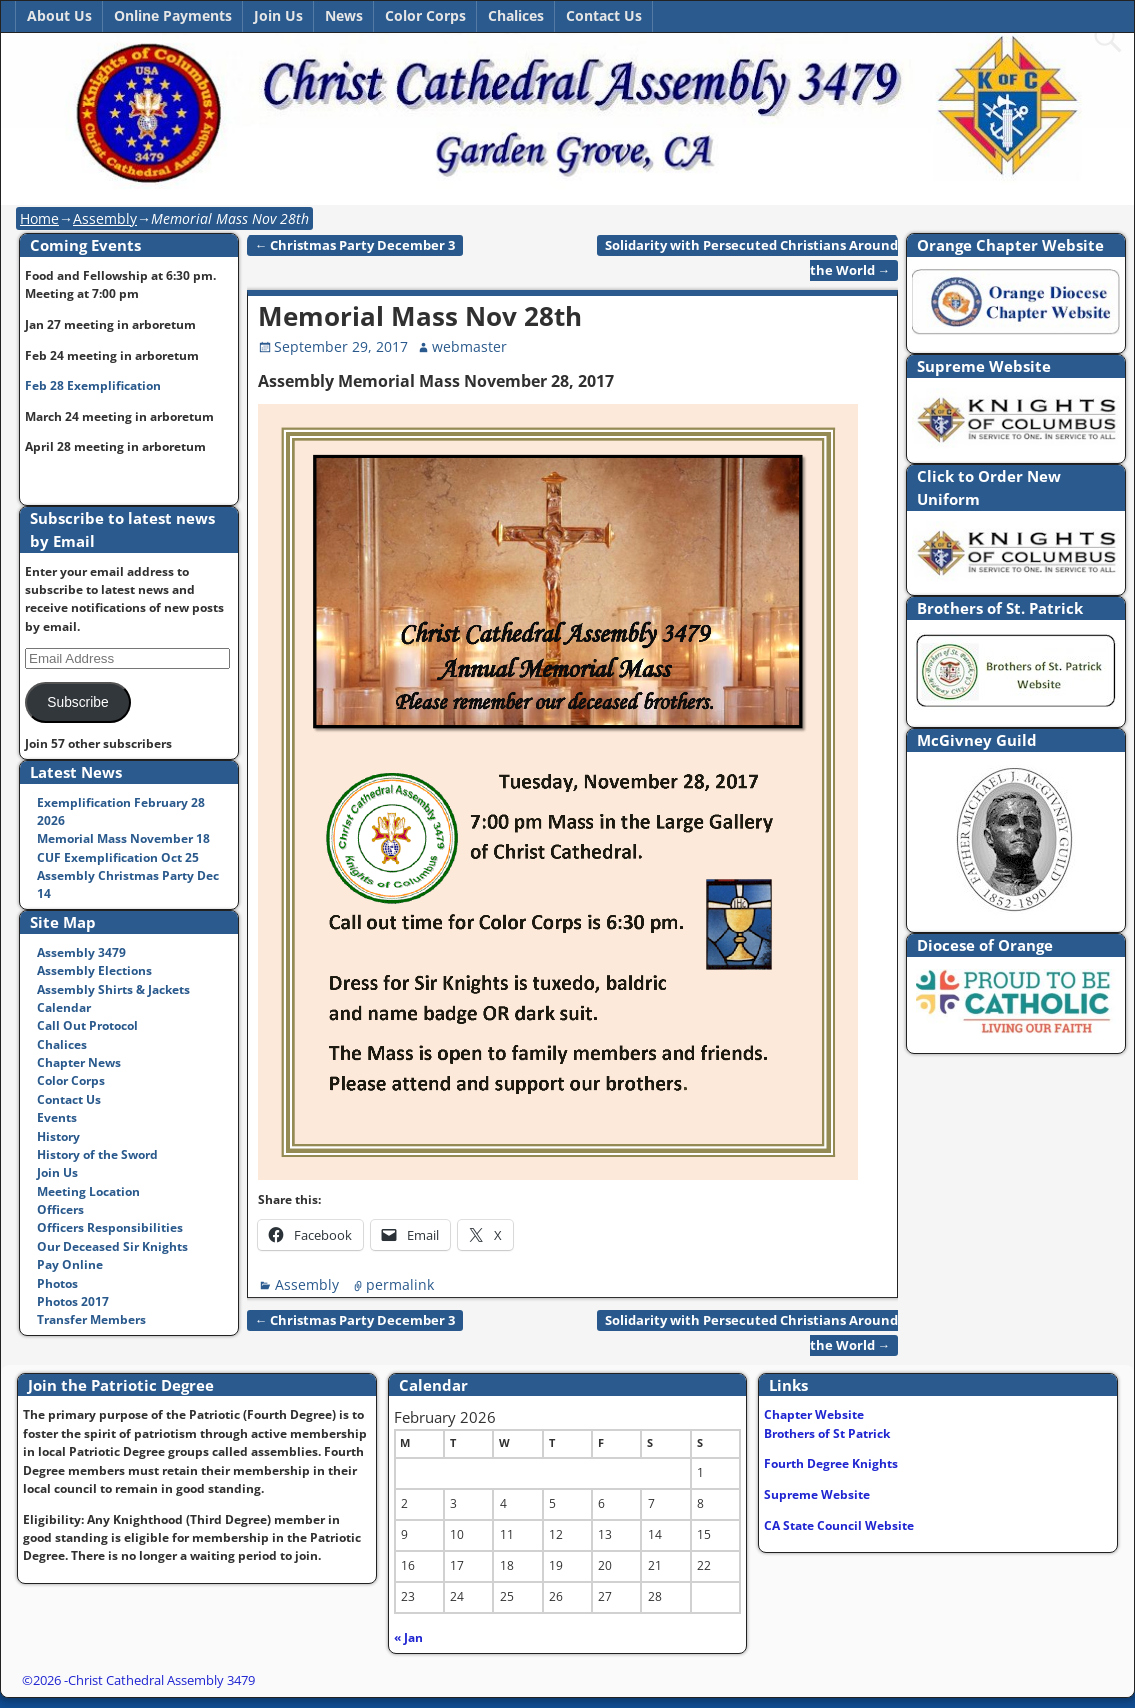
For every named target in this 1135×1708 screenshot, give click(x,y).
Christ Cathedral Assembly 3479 (161, 1680)
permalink (400, 1284)
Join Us (278, 15)
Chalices (516, 15)
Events (57, 1117)
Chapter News (79, 1062)
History (58, 1136)
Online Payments (173, 15)
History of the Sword (97, 1154)
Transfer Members (91, 1319)
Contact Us (604, 15)
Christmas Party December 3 (355, 245)
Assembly (105, 218)
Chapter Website (814, 1414)
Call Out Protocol (87, 1025)
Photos (57, 1283)
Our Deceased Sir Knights (112, 1246)
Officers (60, 1209)
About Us (59, 15)
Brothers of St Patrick (827, 1433)
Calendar (64, 1007)
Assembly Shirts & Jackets (113, 989)
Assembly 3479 (81, 952)
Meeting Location (88, 1191)
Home (39, 218)
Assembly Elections (94, 970)
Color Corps (425, 15)
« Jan (408, 1637)
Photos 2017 (73, 1301)
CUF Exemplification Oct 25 (118, 857)
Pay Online (70, 1264)
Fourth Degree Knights (831, 1463)
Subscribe (77, 702)
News (344, 15)
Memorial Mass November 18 (123, 838)
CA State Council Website (839, 1525)
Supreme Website (817, 1494)
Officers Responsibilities (110, 1227)
